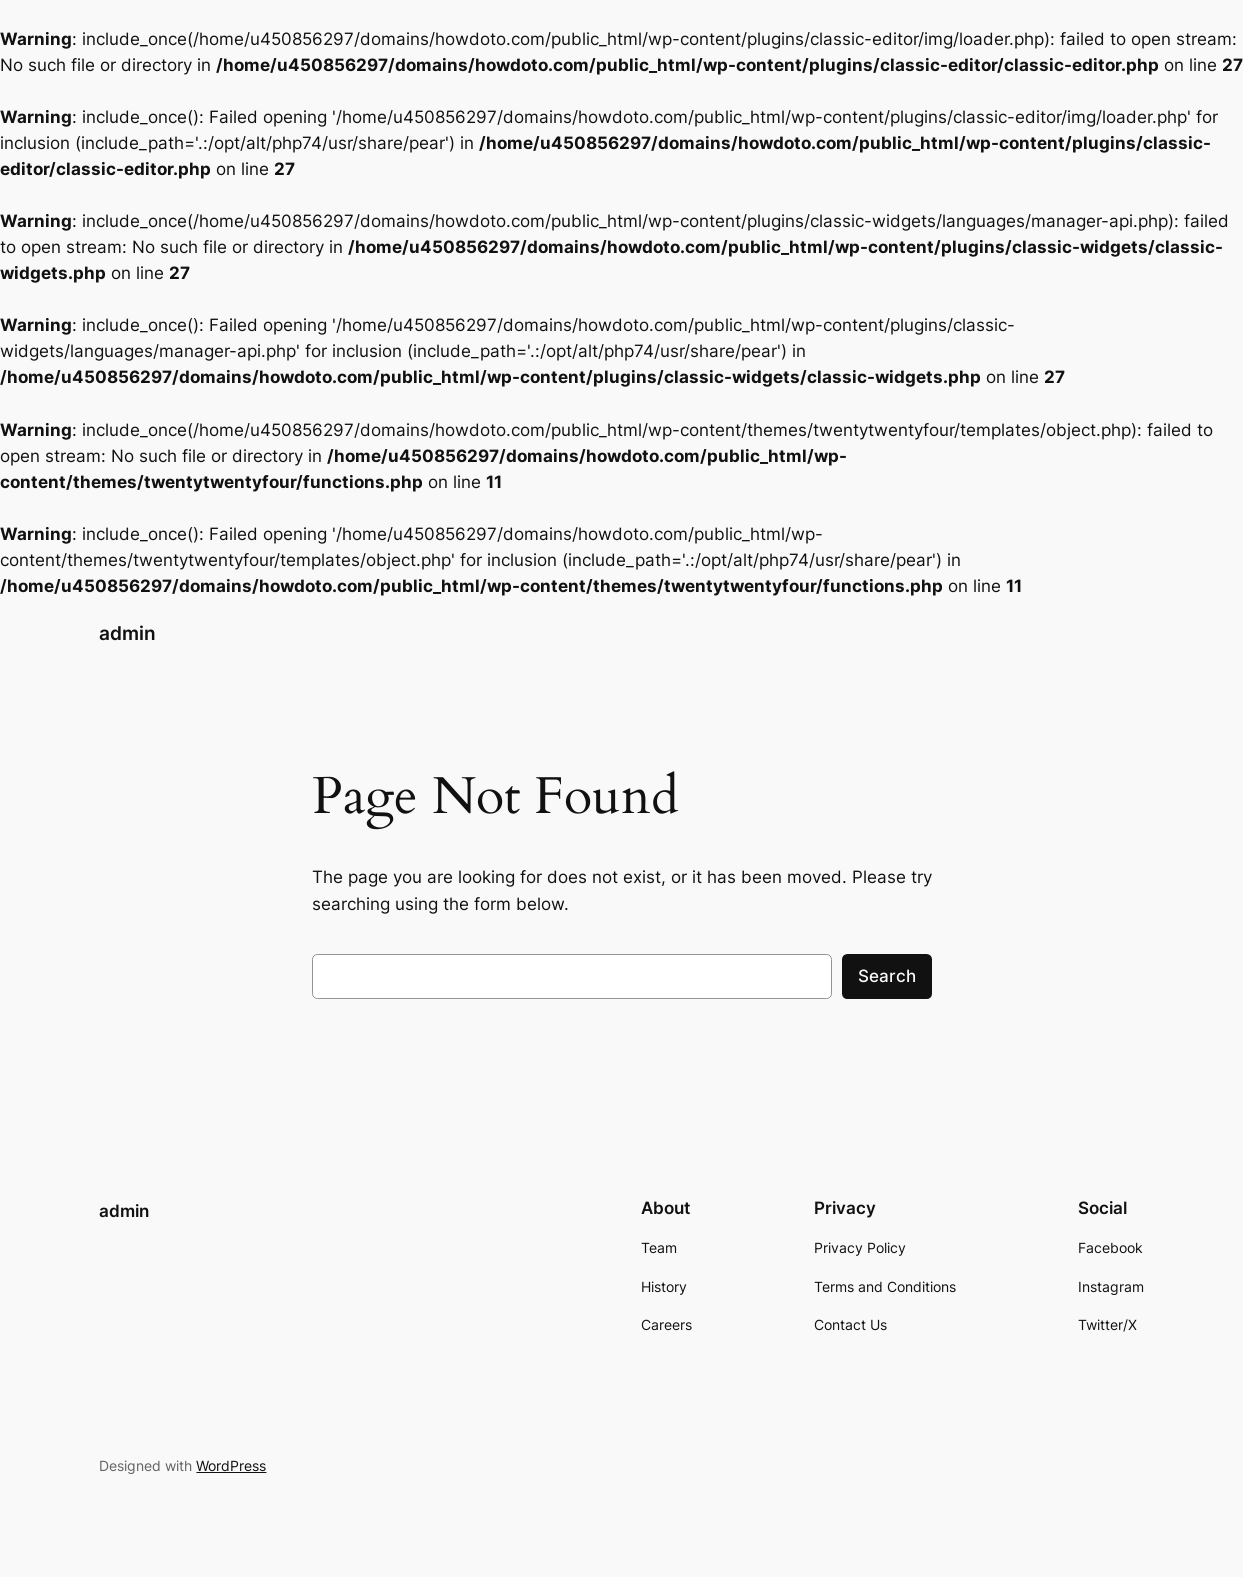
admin (127, 633)
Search (887, 976)
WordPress (231, 1465)
